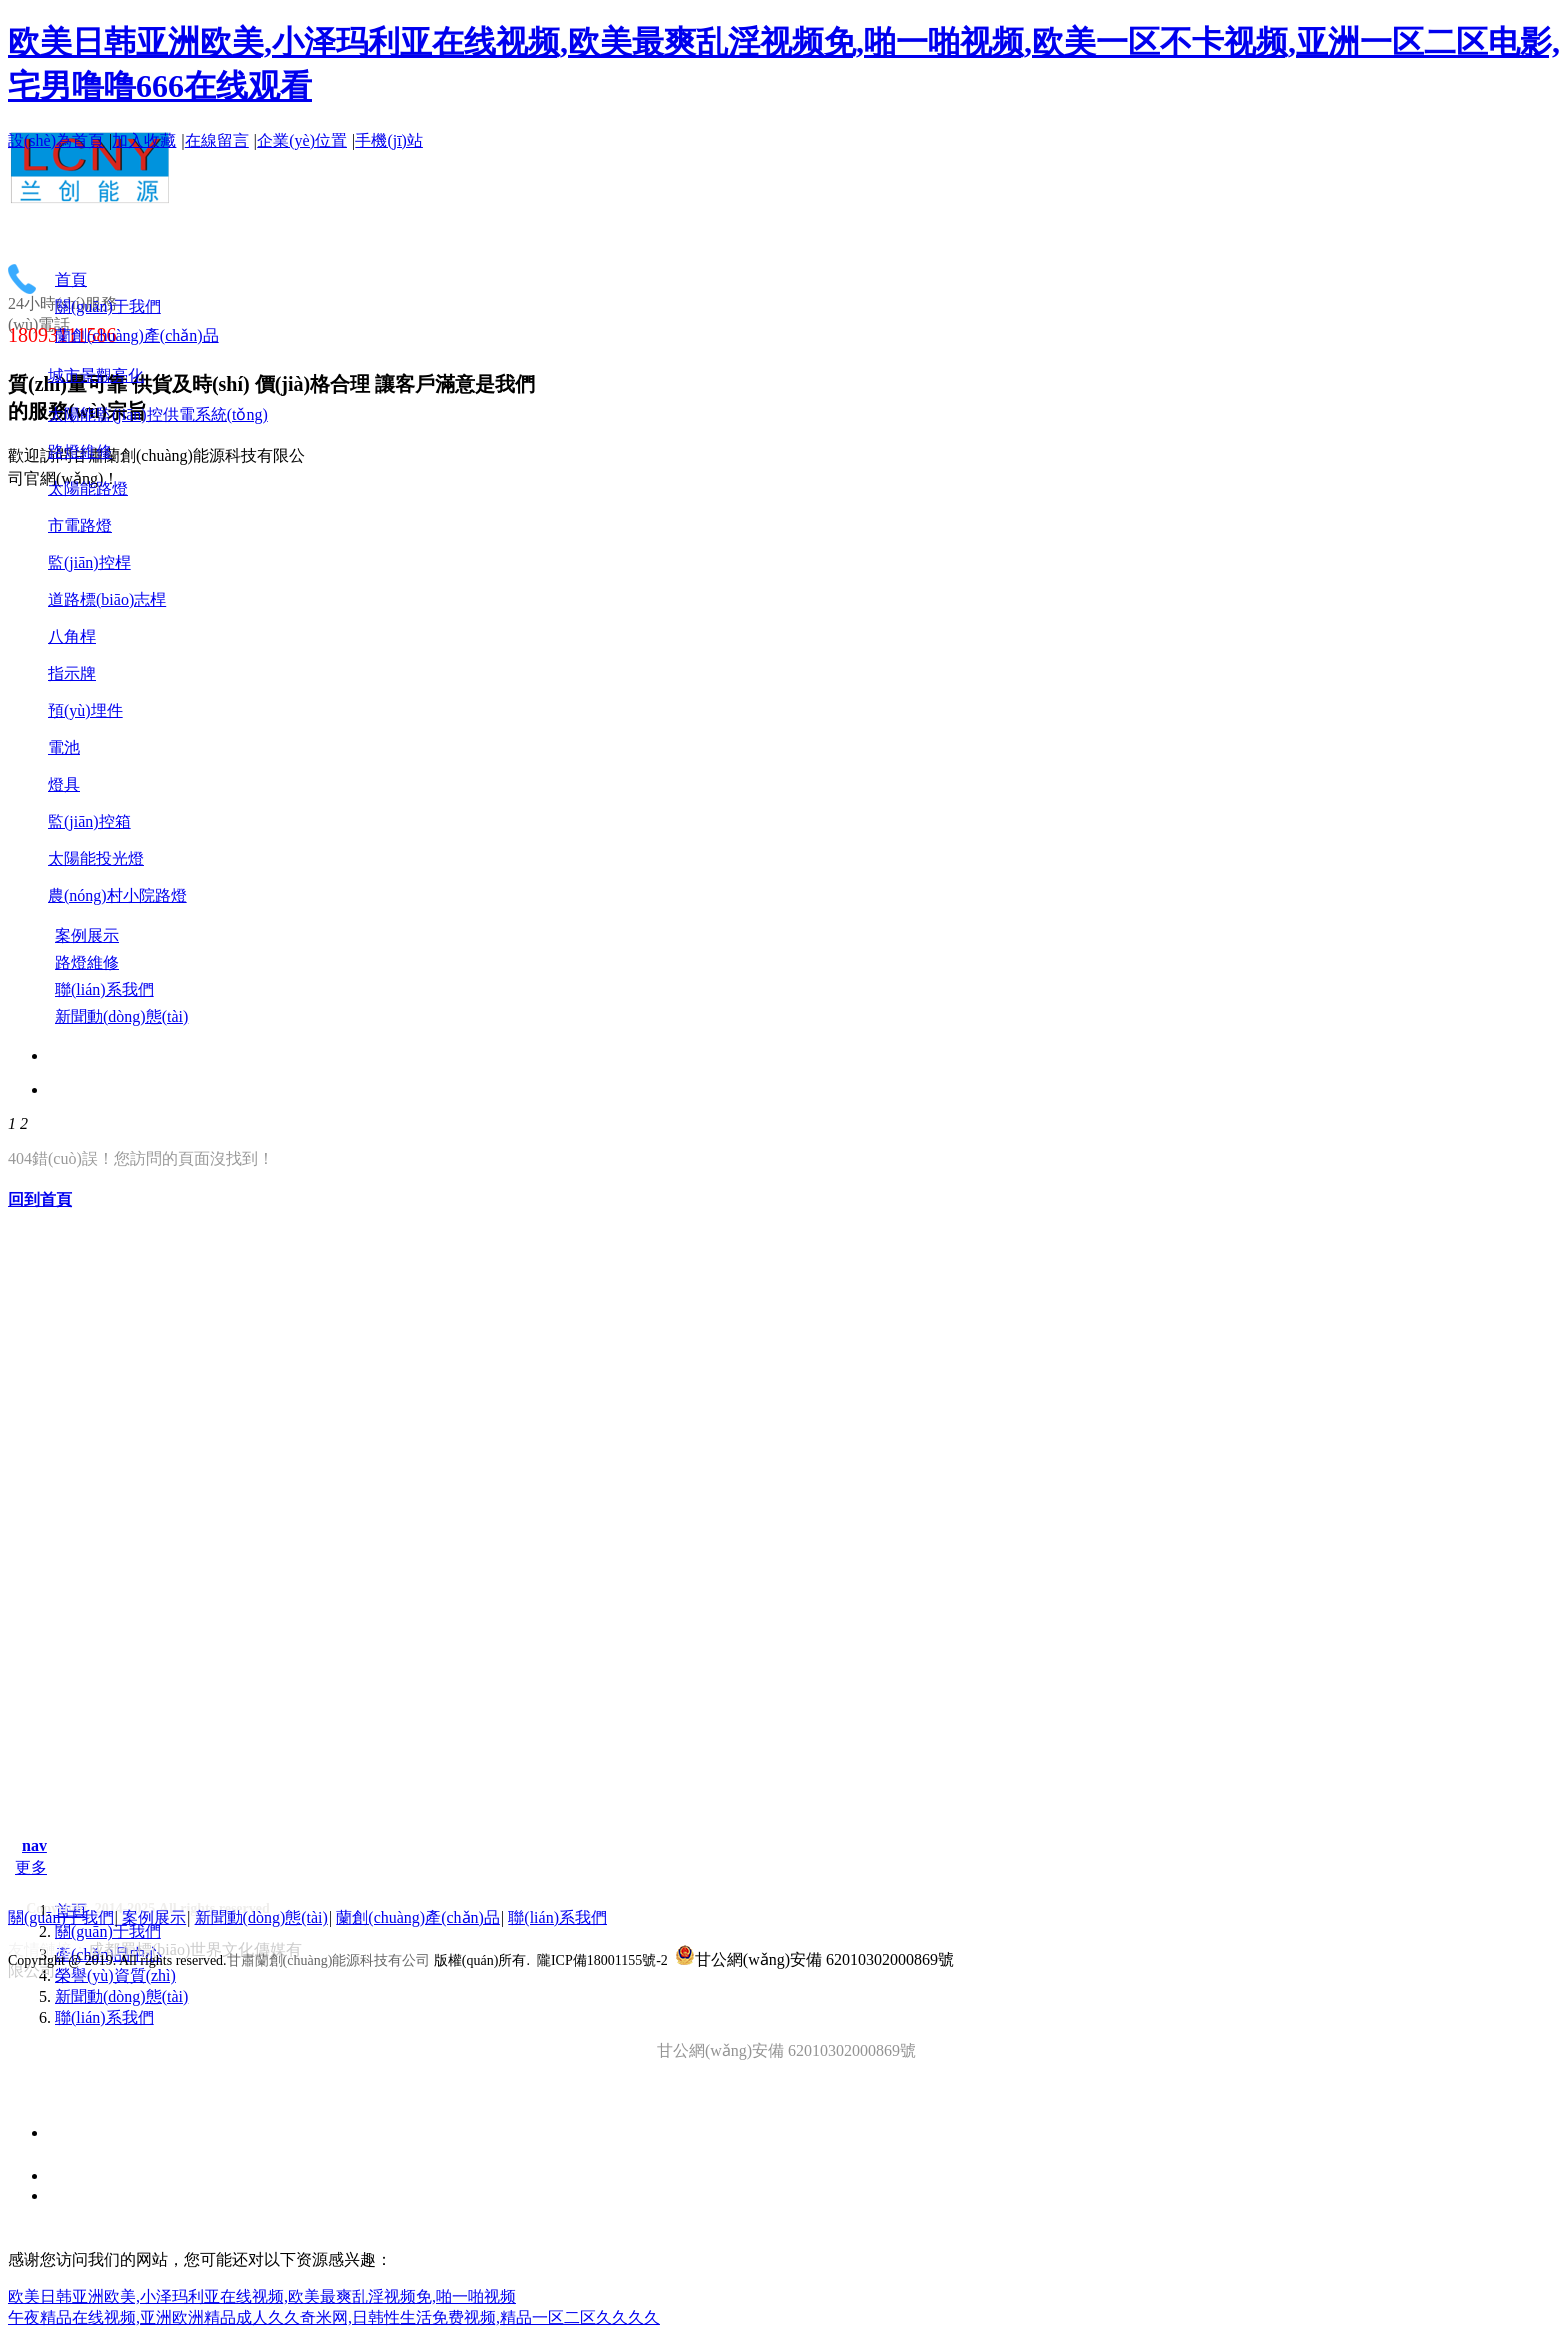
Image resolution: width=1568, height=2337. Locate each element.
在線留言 (217, 140)
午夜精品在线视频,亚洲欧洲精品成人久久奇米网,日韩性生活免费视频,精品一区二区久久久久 (334, 2317)
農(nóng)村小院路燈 (117, 895)
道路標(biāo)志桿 (107, 599)
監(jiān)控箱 (89, 821)
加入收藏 (144, 140)
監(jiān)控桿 (89, 562)
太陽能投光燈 (96, 858)
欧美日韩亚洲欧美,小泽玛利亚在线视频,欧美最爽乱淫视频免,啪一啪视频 (262, 2296)
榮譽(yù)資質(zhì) (115, 1975)
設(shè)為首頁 (56, 140)
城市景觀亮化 (96, 375)
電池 (64, 747)
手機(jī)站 (389, 140)
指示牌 (72, 673)
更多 (31, 1867)
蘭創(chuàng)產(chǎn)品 (418, 1917)
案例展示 (154, 1917)
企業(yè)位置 (302, 140)
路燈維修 (80, 451)
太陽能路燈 (88, 488)
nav (34, 1845)
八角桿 (72, 636)
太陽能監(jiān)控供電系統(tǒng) (158, 414)
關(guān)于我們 (108, 1931)
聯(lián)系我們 (104, 2017)
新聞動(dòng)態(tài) (121, 1996)
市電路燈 (80, 525)
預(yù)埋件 (85, 710)
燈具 (64, 784)
